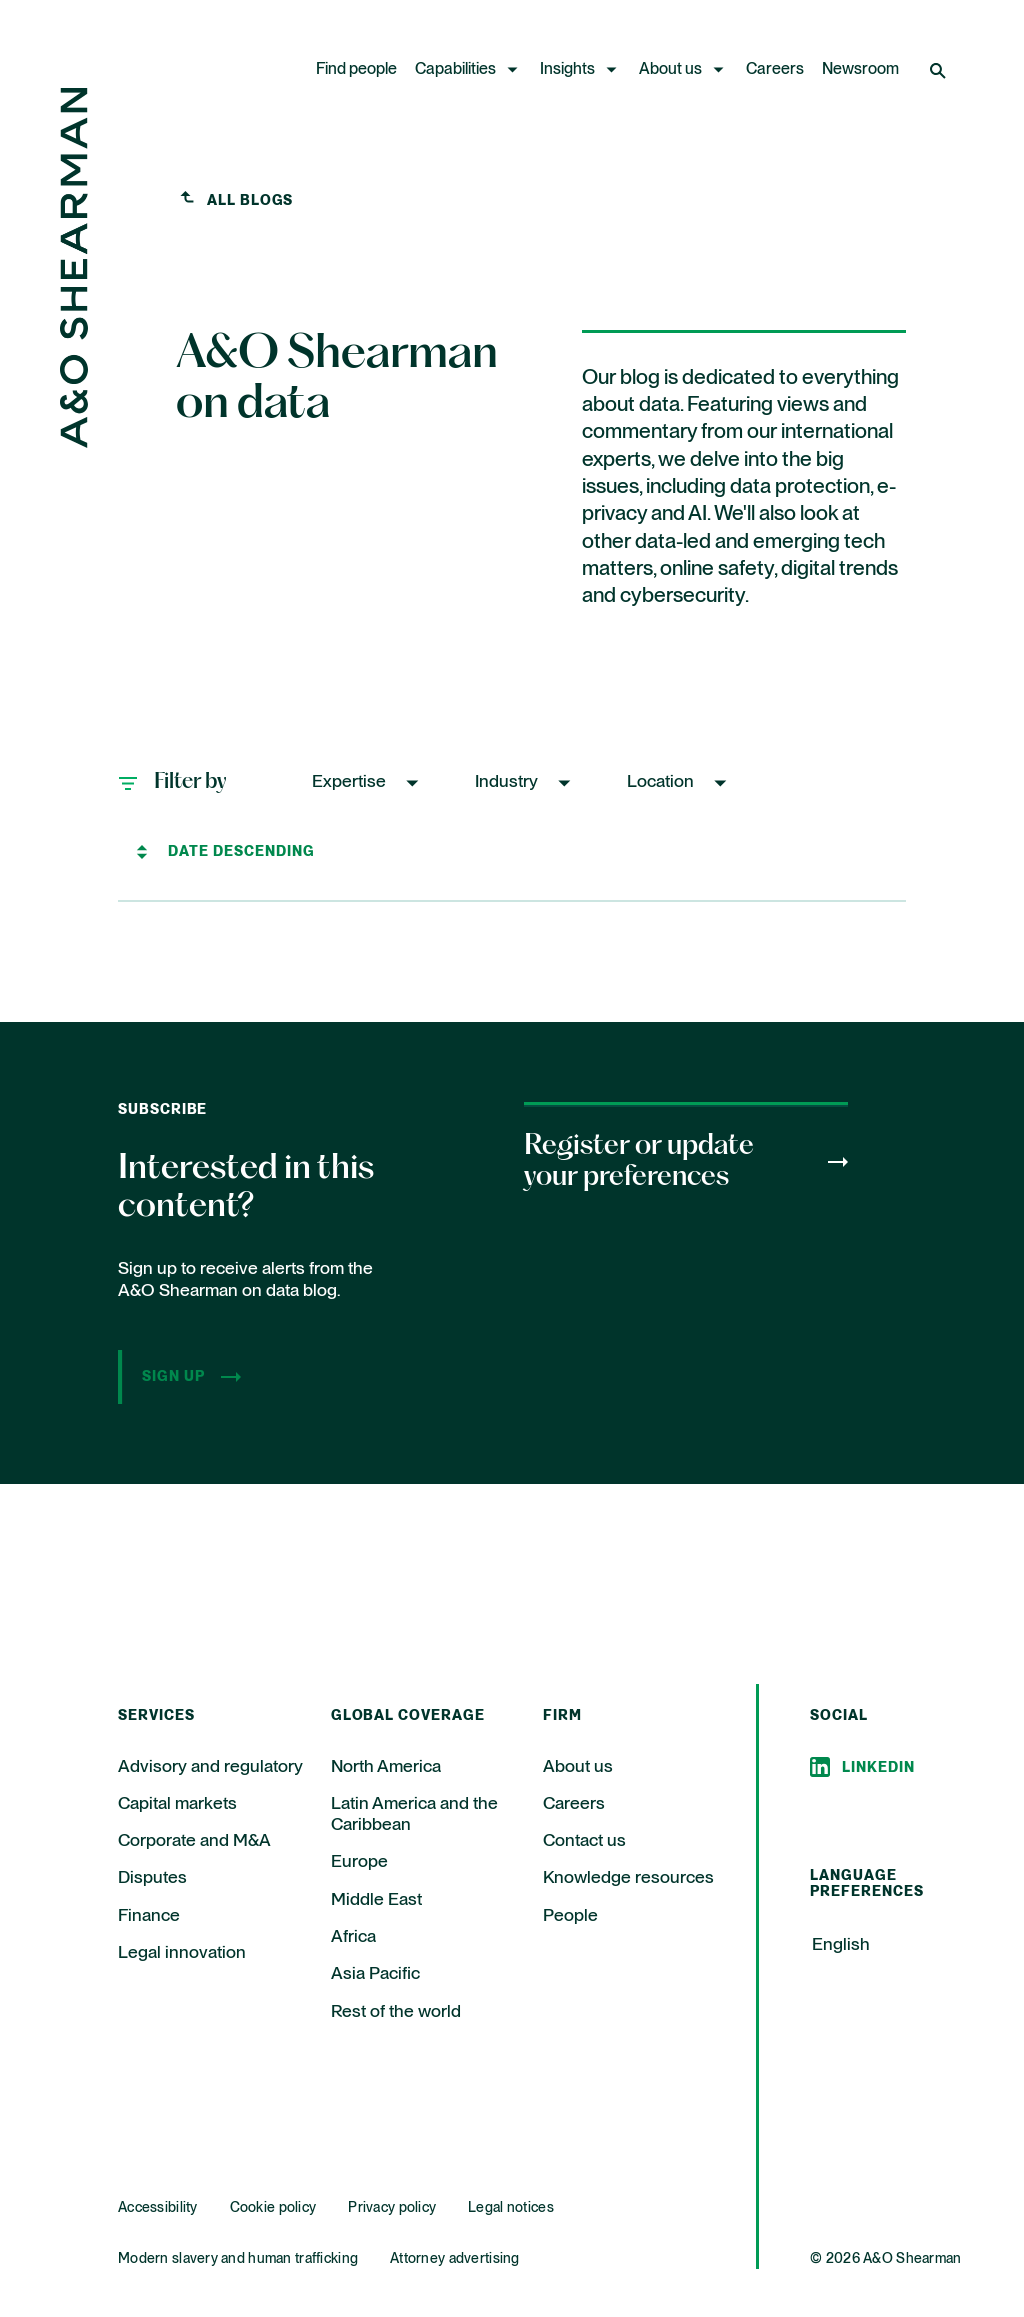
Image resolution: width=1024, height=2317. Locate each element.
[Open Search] (940, 70)
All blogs (250, 201)
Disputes (152, 1878)
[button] (367, 782)
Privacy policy (392, 2208)
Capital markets (177, 1804)
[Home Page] (74, 442)
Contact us (584, 1841)
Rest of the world (396, 2012)
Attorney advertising (455, 2259)
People (570, 1916)
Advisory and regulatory (210, 1767)
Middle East (376, 1900)
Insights (567, 70)
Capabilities (455, 70)
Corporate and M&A (194, 1841)
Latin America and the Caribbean (414, 1814)
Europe (359, 1862)
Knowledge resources (628, 1878)
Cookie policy (273, 2208)
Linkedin (878, 1768)
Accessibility (158, 2208)
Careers (775, 70)
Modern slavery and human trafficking (238, 2259)
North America (386, 1767)
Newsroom (860, 70)
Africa (353, 1937)
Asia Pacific (375, 1974)
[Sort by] (246, 852)
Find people (356, 70)
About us (670, 70)
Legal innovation (182, 1953)
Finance (149, 1916)
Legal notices (511, 2208)
